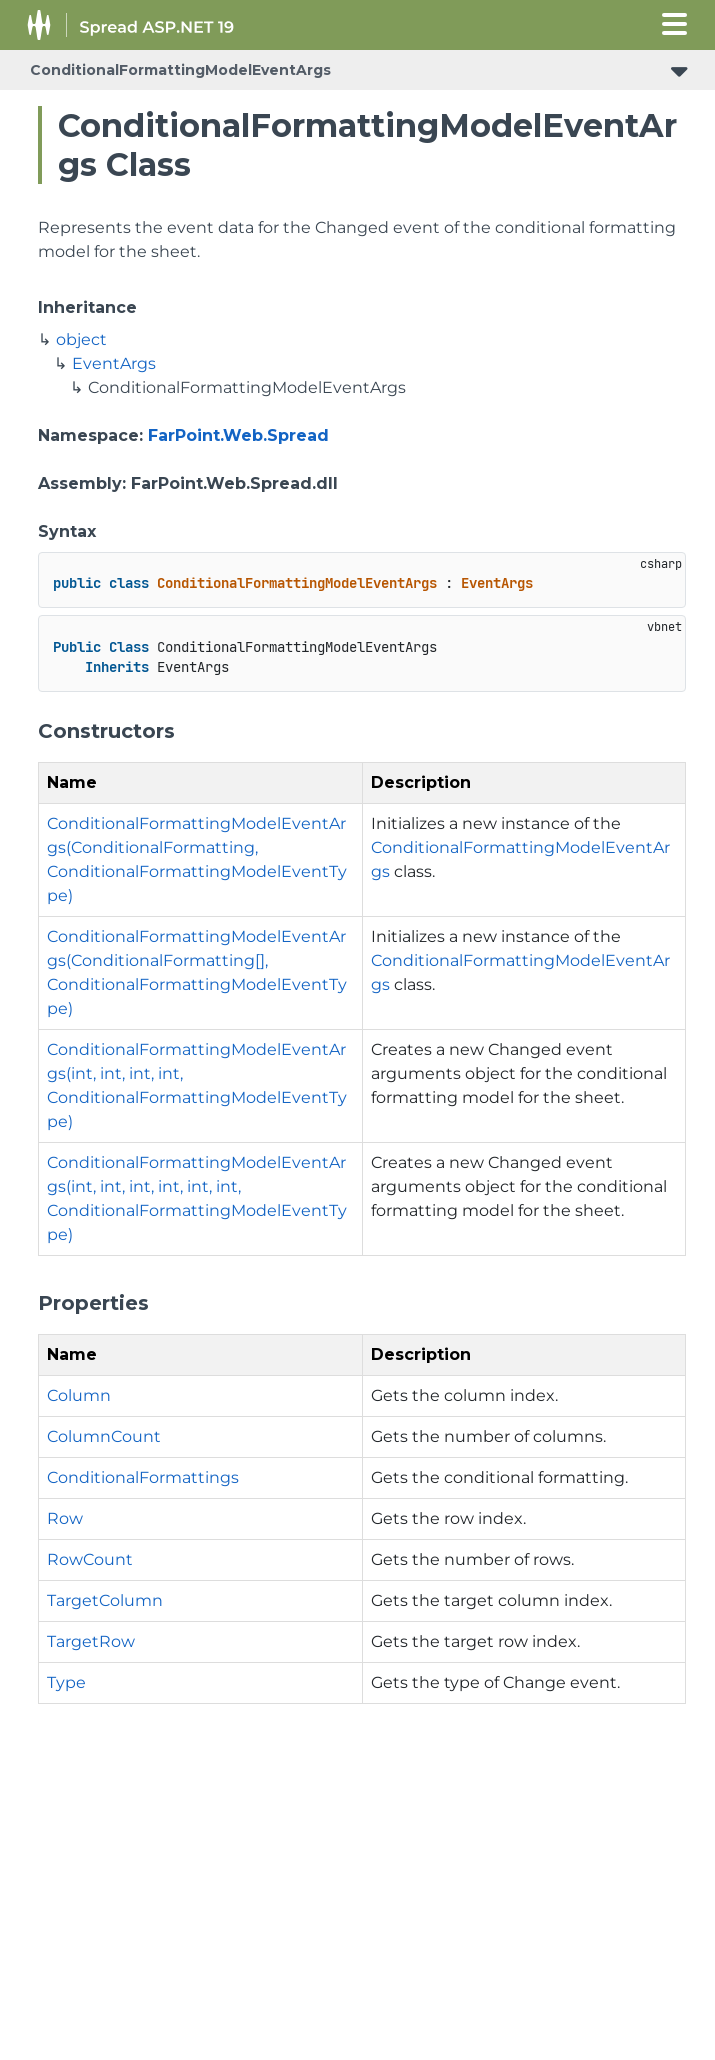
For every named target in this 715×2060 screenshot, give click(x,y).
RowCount (90, 1559)
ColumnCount (104, 1436)
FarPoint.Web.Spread (238, 435)
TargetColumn (105, 1600)
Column (79, 1395)
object (81, 339)
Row (65, 1518)
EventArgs (114, 363)
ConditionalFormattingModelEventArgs (180, 70)
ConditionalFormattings (143, 1477)
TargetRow (91, 1641)
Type (66, 1682)
